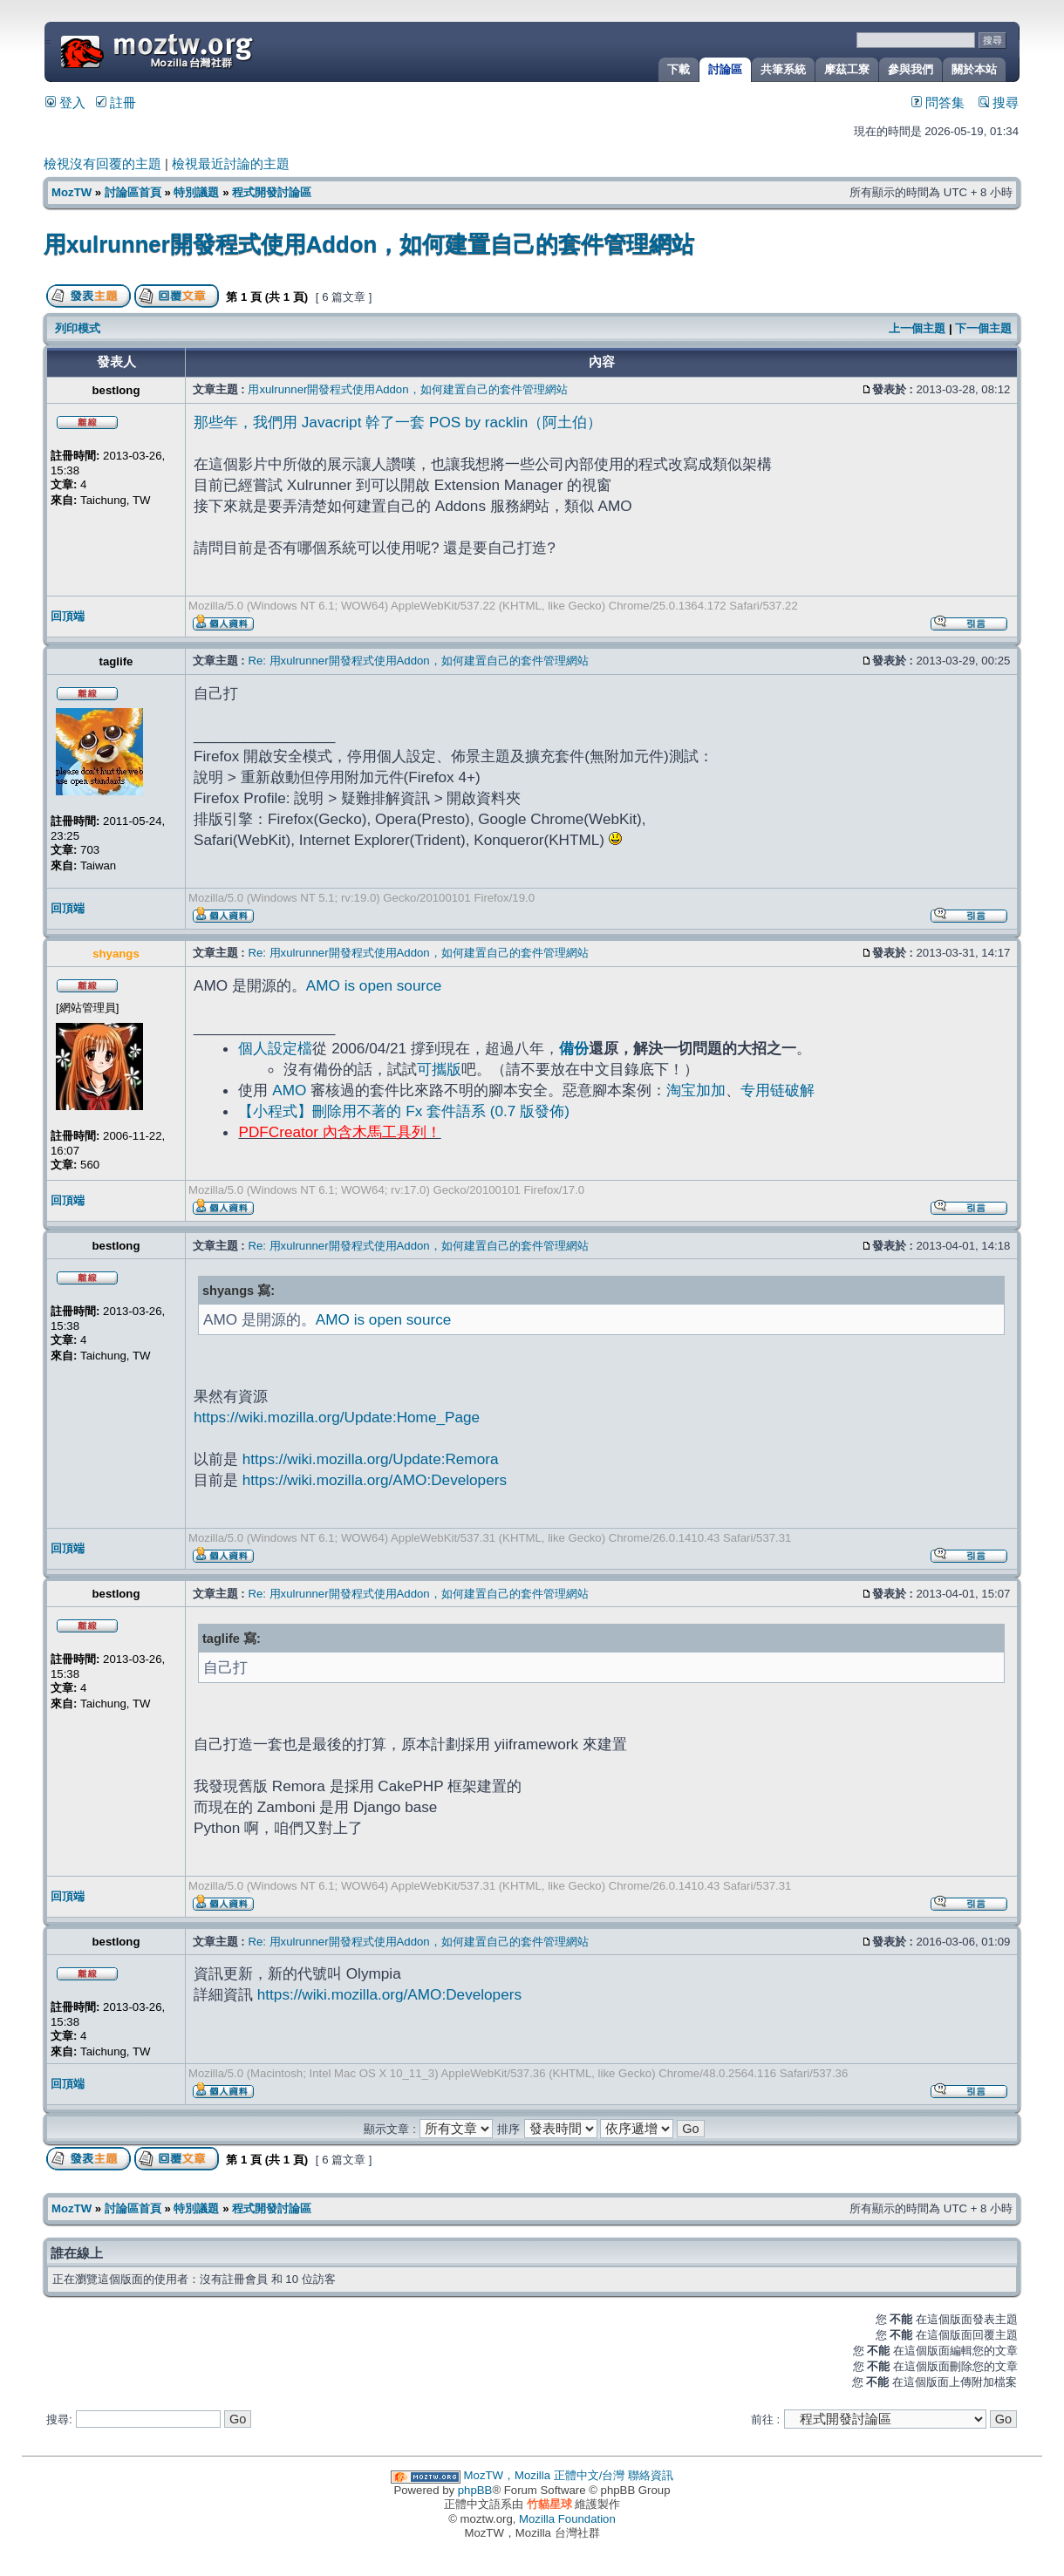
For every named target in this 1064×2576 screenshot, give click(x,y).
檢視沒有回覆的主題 (102, 164)
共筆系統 (783, 69)
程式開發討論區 (271, 192)
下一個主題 (983, 328)
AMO (289, 1090)
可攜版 (439, 1069)
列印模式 (77, 328)
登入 (65, 103)
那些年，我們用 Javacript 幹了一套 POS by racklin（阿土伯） (398, 422)
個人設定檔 (275, 1048)
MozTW (198, 50)
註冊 (116, 103)
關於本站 (974, 69)
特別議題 (196, 192)
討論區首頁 (133, 192)
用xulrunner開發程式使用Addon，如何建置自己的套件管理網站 (369, 244)
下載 (678, 69)
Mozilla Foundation (567, 2518)
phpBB (475, 2490)
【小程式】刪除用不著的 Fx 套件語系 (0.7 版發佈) (403, 1111)
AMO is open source (373, 985)
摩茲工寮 (847, 69)
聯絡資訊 (650, 2475)
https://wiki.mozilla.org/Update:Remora (370, 1459)
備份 (574, 1048)
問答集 (938, 103)
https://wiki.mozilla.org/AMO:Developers (374, 1480)
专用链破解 (777, 1090)
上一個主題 (917, 328)
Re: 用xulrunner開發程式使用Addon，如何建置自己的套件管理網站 (418, 660)
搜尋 (999, 103)
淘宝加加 (696, 1090)
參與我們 (910, 69)
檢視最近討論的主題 (231, 164)
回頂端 (68, 616)
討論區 (725, 69)
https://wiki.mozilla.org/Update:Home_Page (337, 1417)
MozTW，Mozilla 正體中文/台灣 (544, 2475)
